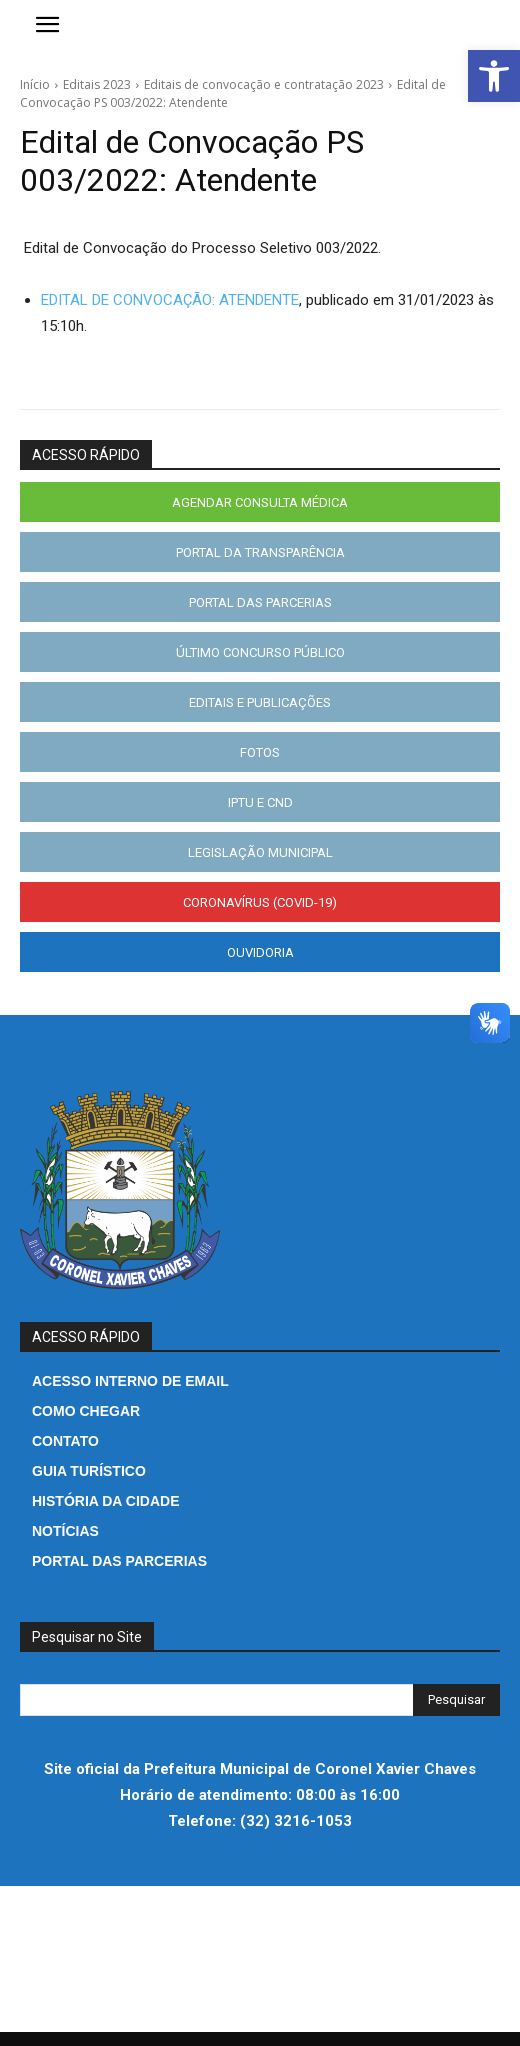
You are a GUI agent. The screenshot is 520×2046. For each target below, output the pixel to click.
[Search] (456, 1700)
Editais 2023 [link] (97, 84)
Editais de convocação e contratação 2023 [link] (264, 84)
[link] (494, 76)
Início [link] (35, 84)
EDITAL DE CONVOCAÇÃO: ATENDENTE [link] (170, 300)
